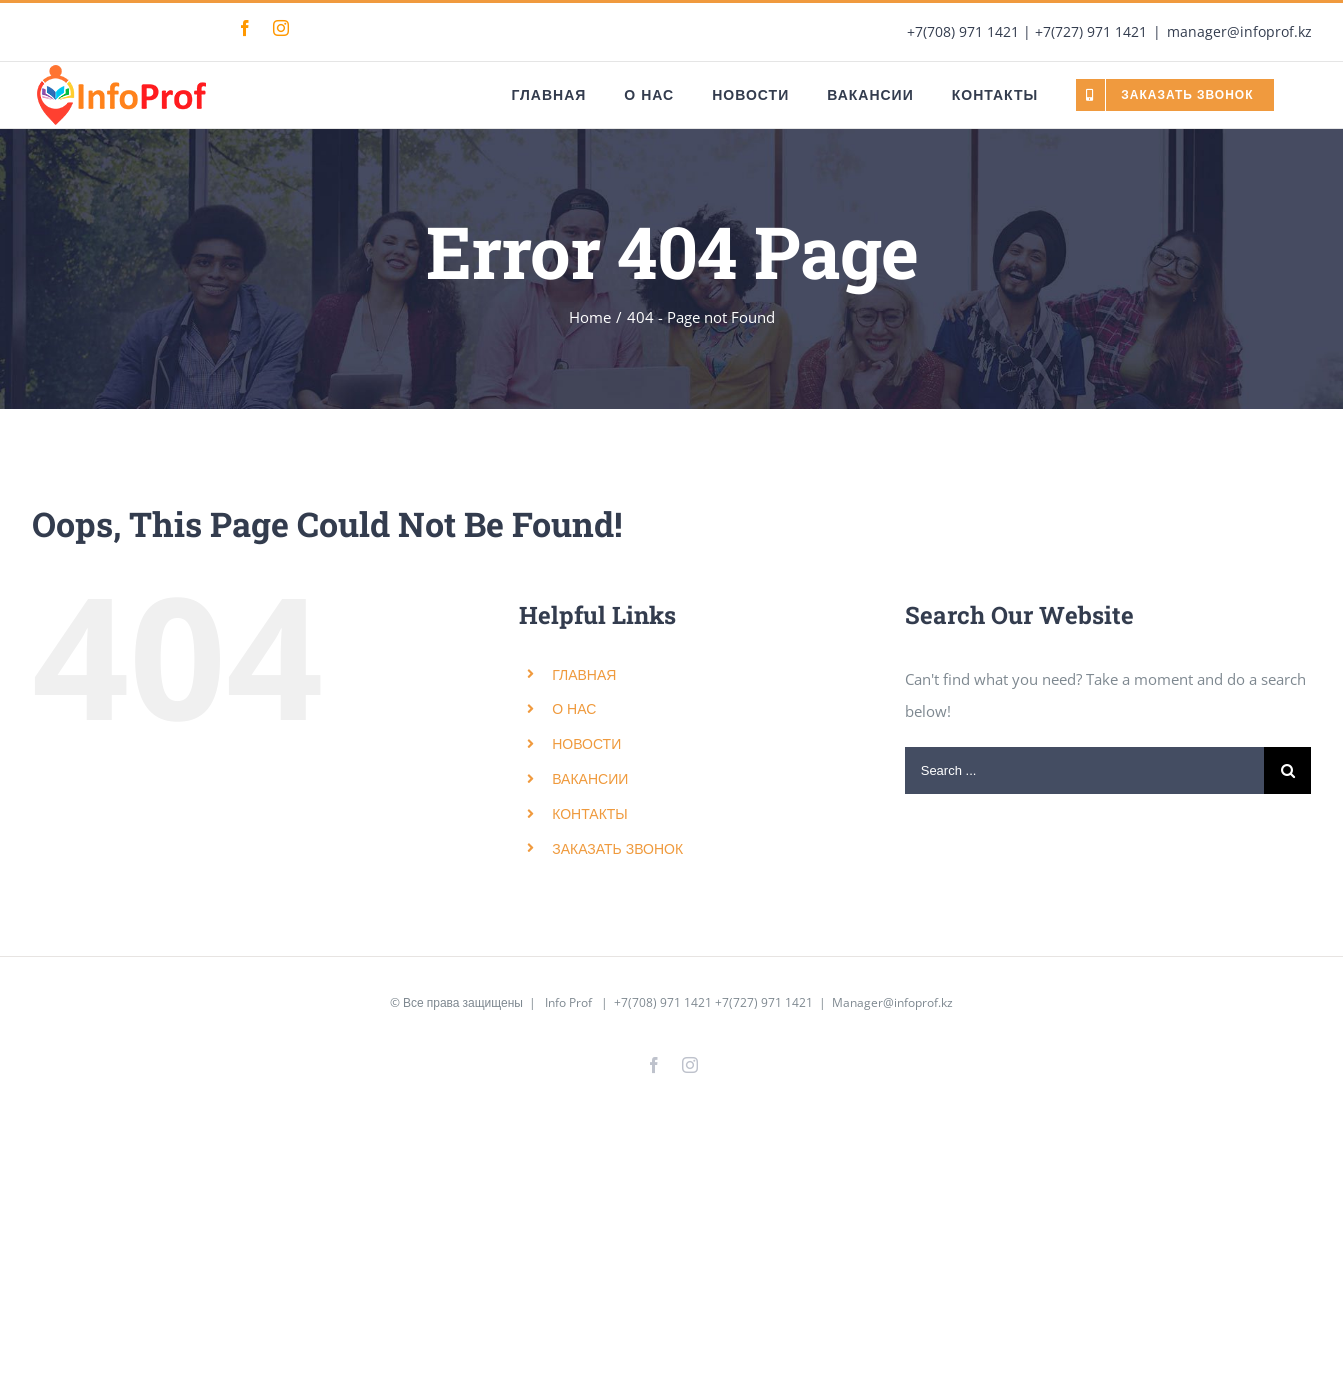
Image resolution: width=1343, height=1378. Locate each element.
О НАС (574, 708)
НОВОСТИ (586, 743)
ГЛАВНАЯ (584, 674)
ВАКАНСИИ (590, 778)
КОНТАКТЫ (590, 813)
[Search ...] (1085, 770)
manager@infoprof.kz (1239, 31)
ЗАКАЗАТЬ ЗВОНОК (617, 848)
